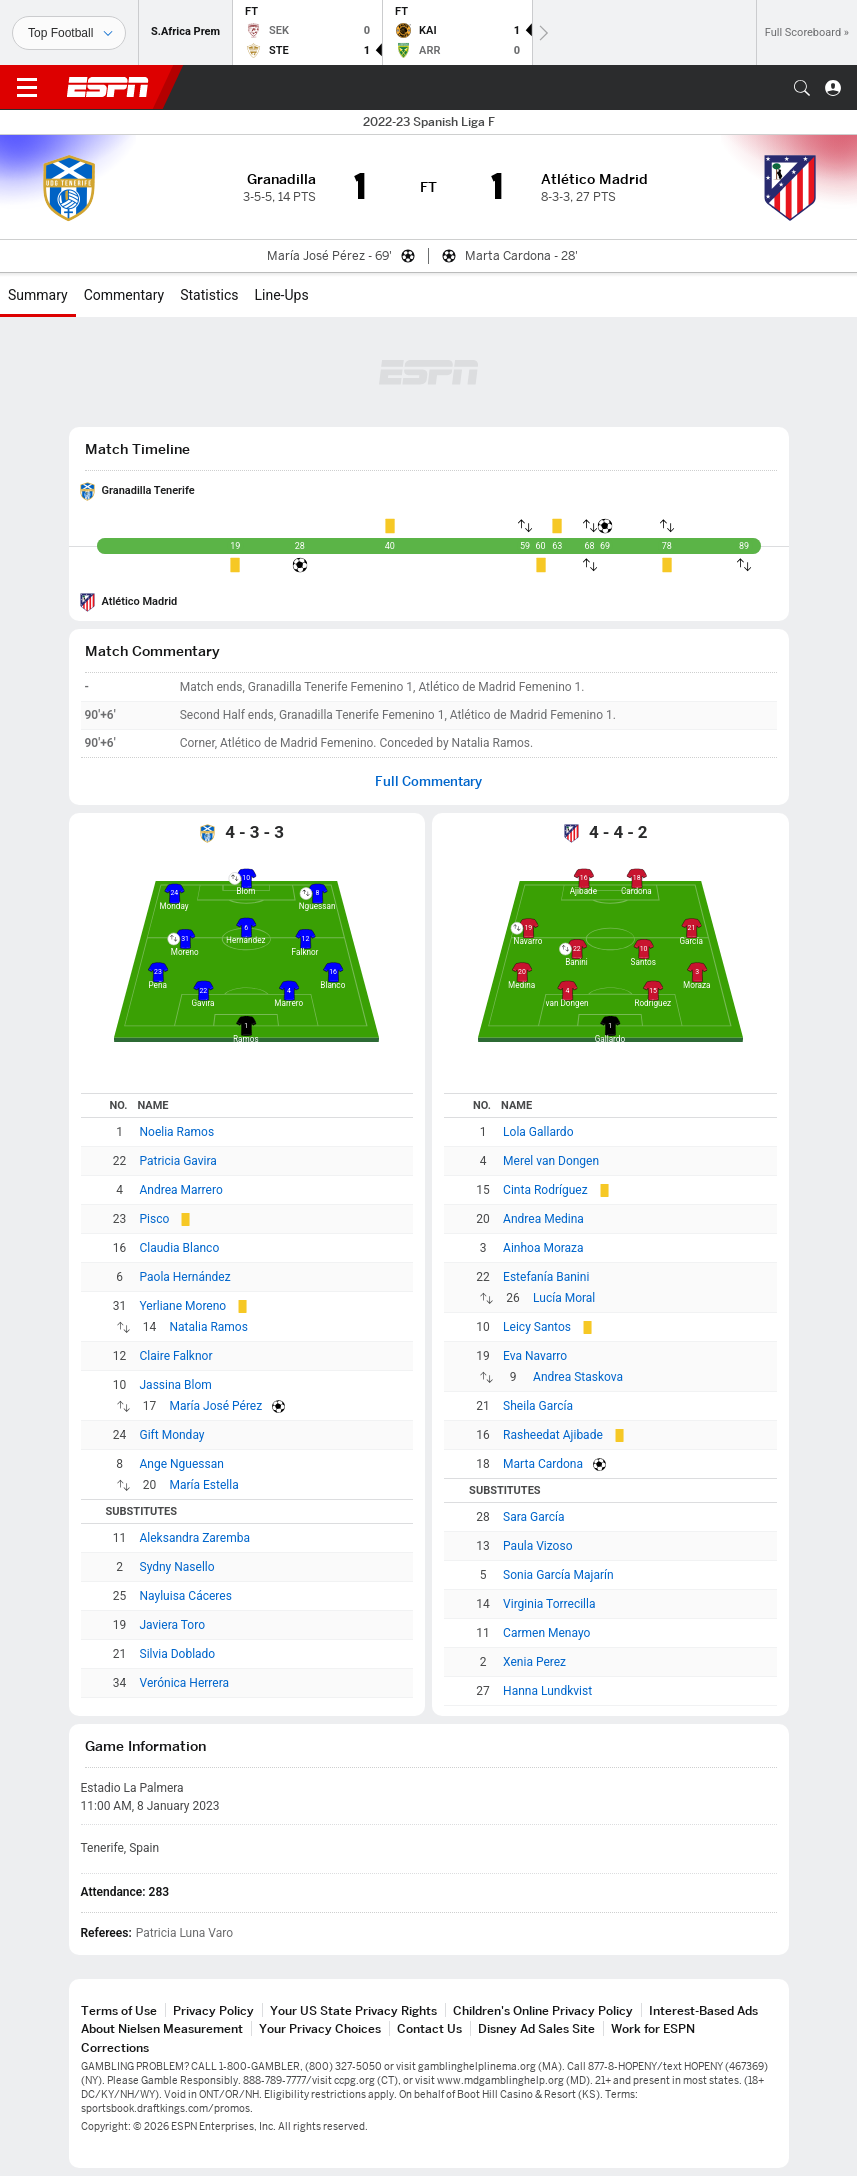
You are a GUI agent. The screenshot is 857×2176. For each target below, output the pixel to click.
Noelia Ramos (177, 1132)
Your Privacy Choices (320, 2028)
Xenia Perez (534, 1662)
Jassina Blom (176, 1385)
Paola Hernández (185, 1277)
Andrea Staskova (578, 1377)
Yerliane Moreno (183, 1306)
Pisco (155, 1219)
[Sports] (69, 33)
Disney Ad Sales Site (536, 2028)
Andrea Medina (543, 1219)
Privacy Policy (213, 2010)
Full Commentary (428, 781)
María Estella (204, 1485)
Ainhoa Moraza (543, 1248)
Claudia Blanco (180, 1248)
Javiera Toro (172, 1625)
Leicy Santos (537, 1327)
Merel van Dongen (551, 1161)
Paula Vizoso (537, 1546)
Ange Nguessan (182, 1464)
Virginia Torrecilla (549, 1604)
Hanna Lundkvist (547, 1691)
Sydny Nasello (177, 1567)
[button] (802, 88)
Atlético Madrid (140, 601)
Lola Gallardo (538, 1132)
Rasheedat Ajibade (553, 1435)
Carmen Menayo (546, 1633)
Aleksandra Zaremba (195, 1538)
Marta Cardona (543, 1464)
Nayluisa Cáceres (186, 1596)
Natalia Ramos (209, 1327)
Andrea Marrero (181, 1190)
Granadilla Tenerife (148, 490)
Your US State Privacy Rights (353, 2010)
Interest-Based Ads (703, 2010)
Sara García (533, 1517)
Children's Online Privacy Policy (543, 2010)
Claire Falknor (176, 1356)
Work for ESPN (653, 2028)
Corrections (115, 2047)
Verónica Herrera (185, 1683)
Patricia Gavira (178, 1161)
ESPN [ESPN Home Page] (108, 87)
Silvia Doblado (178, 1654)
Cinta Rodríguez (545, 1190)
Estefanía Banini (546, 1277)
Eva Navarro (535, 1356)
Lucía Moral (564, 1298)
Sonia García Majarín (558, 1575)
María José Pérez (216, 1406)
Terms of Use (119, 2010)
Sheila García (538, 1406)
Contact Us (429, 2028)
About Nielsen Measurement (162, 2028)
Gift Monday (172, 1435)
